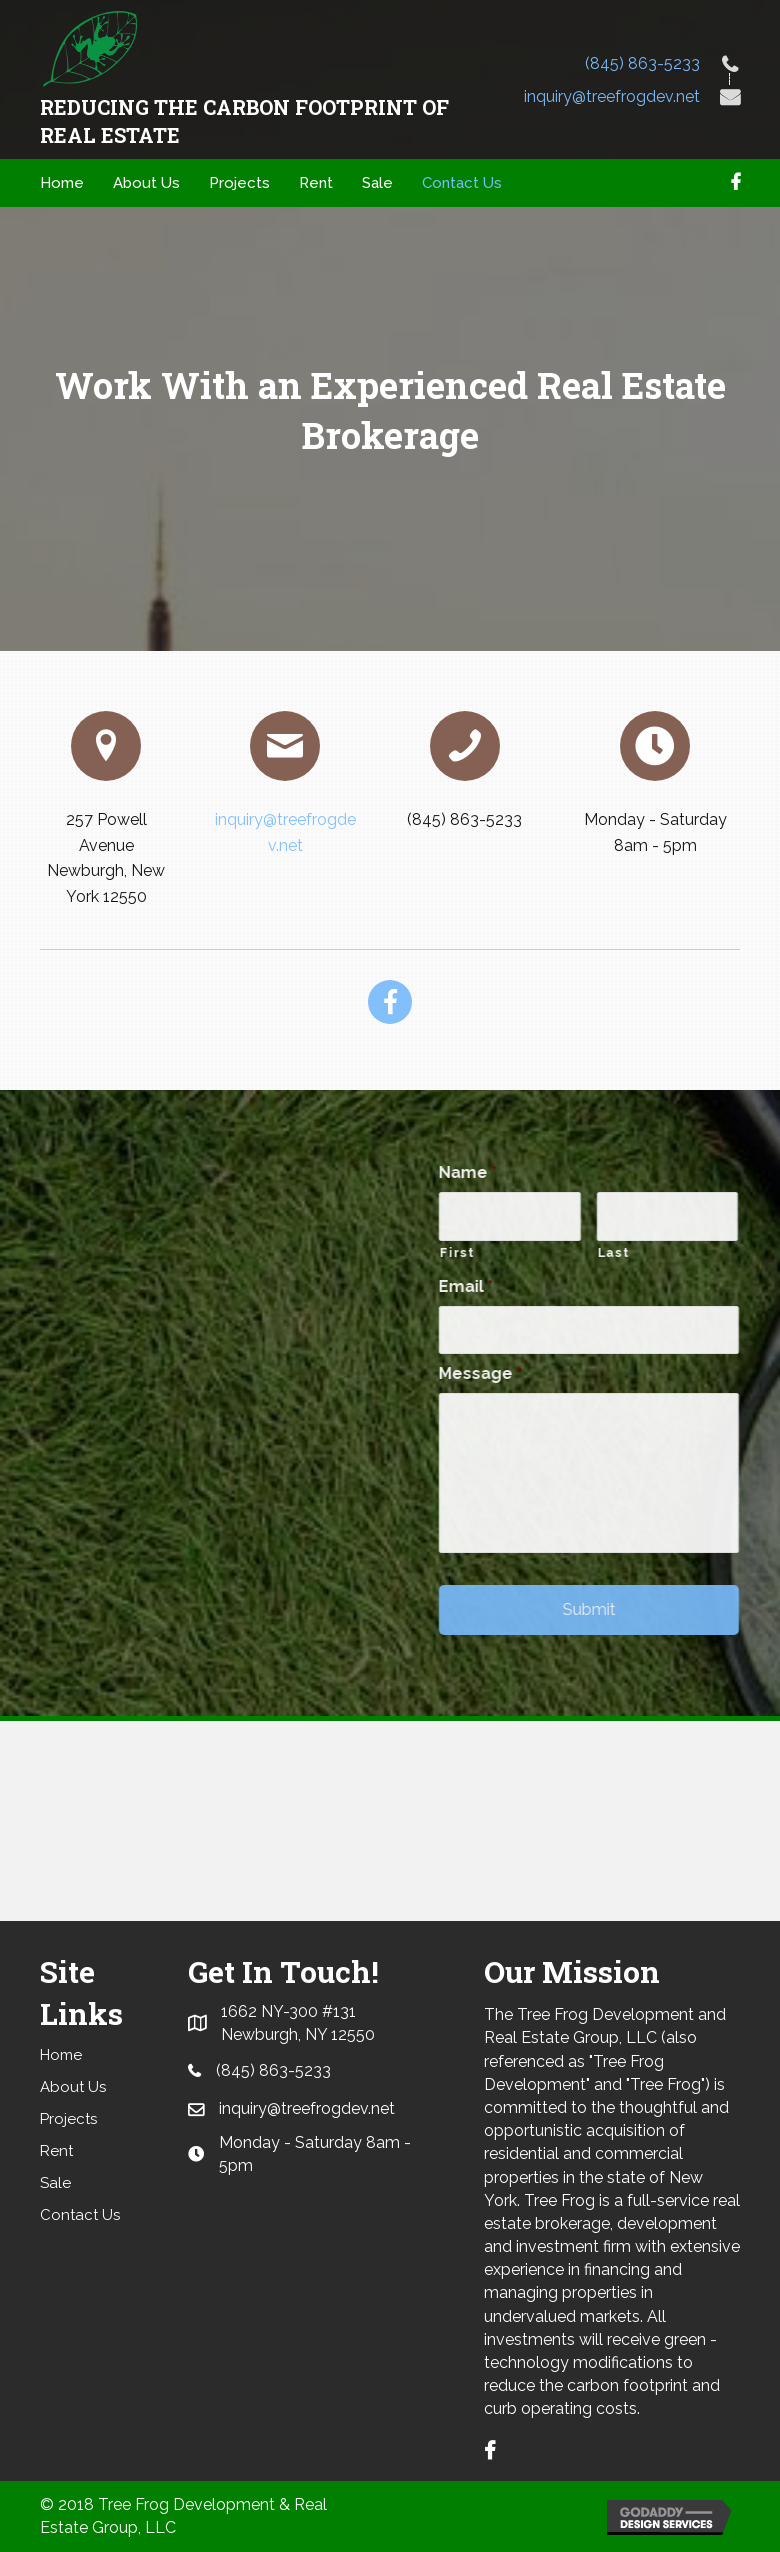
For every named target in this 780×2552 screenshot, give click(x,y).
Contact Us (80, 2215)
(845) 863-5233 (642, 63)
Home (61, 2055)
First (580, 1252)
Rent (56, 2151)
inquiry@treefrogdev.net (612, 96)
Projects (68, 2119)
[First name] (633, 1216)
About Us (73, 2087)
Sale (55, 2183)
